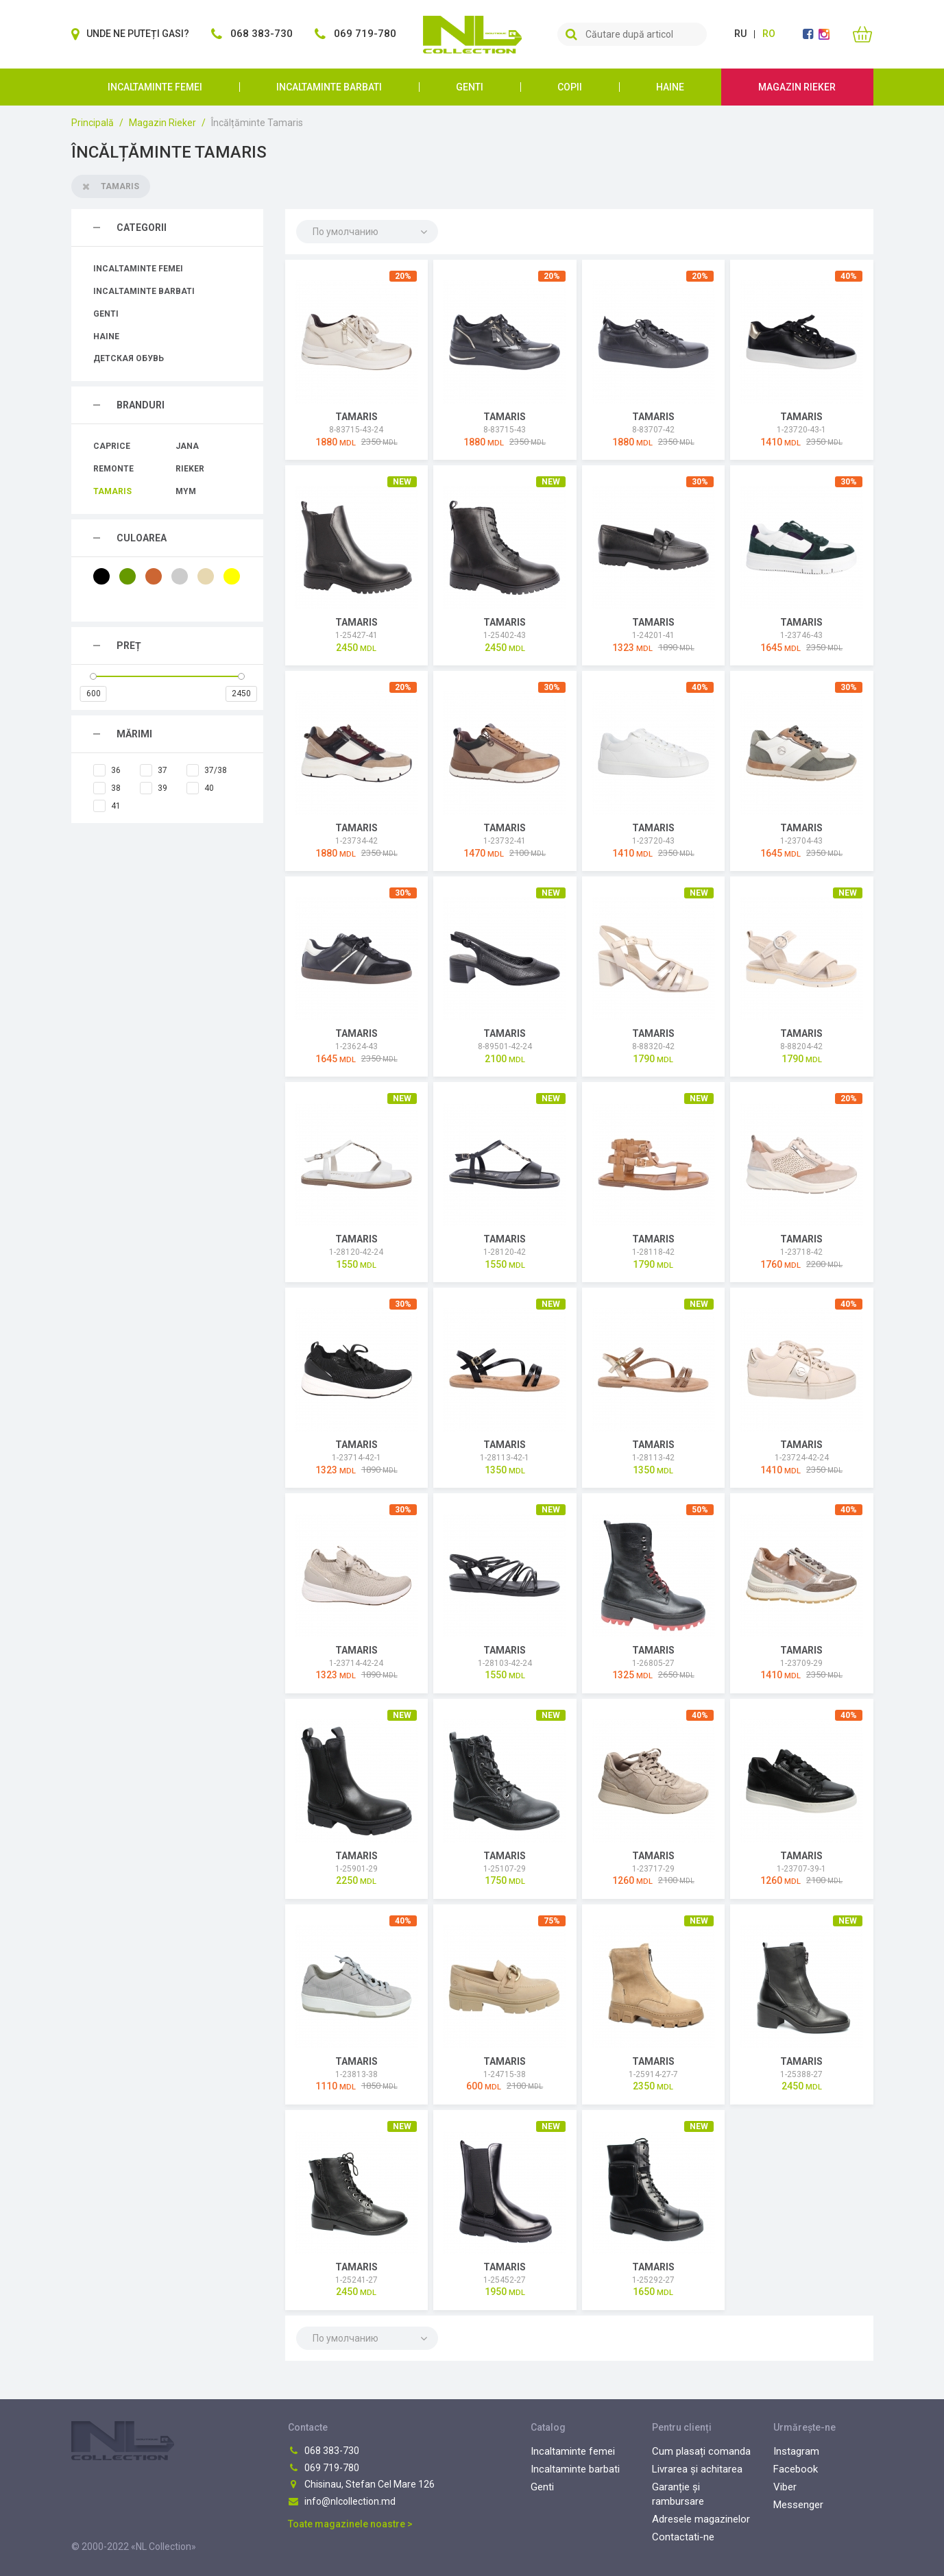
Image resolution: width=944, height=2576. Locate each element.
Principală (92, 122)
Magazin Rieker (797, 87)
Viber (785, 2487)
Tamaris (112, 491)
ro (768, 33)
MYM (186, 491)
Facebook (795, 2469)
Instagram (796, 2451)
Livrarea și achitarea (697, 2469)
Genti (469, 87)
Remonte (113, 469)
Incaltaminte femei (155, 87)
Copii (569, 87)
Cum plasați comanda (701, 2451)
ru (740, 33)
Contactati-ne (683, 2537)
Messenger (798, 2505)
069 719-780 (323, 2467)
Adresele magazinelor (701, 2519)
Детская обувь (128, 358)
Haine (670, 87)
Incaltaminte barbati (329, 87)
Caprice (111, 446)
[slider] (93, 676)
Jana (187, 446)
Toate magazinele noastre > (350, 2523)
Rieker (190, 469)
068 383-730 (323, 2450)
